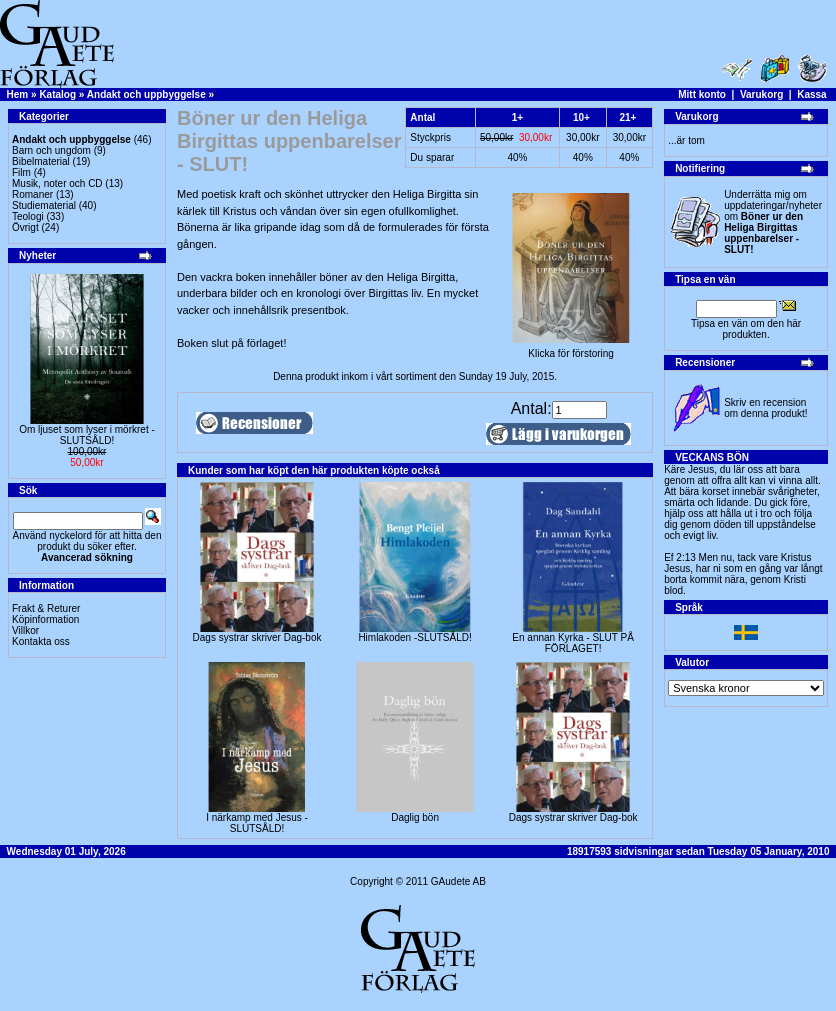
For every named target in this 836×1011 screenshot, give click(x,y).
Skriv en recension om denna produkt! (765, 408)
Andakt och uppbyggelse (146, 94)
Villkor (25, 630)
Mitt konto (702, 94)
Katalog (57, 94)
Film (21, 172)
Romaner (32, 194)
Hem (18, 94)
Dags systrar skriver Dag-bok (257, 637)
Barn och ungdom (51, 150)
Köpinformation (45, 619)
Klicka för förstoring (571, 349)
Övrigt (25, 227)
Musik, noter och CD (57, 183)
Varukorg (761, 94)
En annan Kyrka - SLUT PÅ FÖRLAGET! (573, 643)
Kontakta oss (41, 641)
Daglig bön (415, 817)
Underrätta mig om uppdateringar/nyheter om (773, 222)
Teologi (28, 216)
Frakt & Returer (46, 608)
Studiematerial (44, 205)
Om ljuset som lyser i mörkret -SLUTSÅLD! (87, 435)
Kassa (811, 94)
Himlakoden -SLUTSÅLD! (414, 637)
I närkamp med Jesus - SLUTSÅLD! (257, 823)
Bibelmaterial (41, 161)
